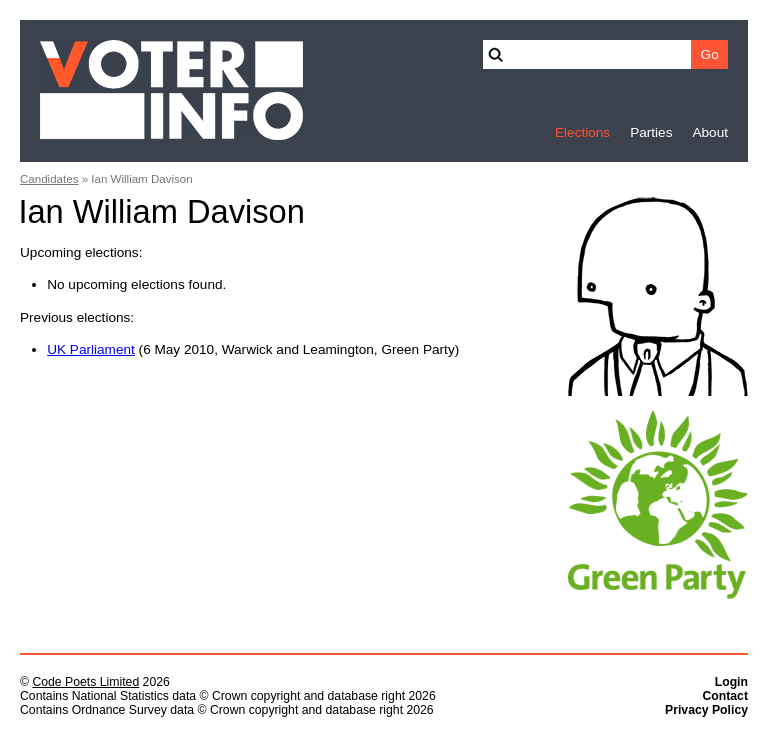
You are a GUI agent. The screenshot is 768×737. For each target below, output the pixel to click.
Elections (582, 132)
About (710, 132)
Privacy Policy (706, 710)
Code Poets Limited (85, 682)
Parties (651, 132)
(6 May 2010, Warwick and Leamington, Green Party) (253, 349)
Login (731, 682)
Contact (725, 696)
